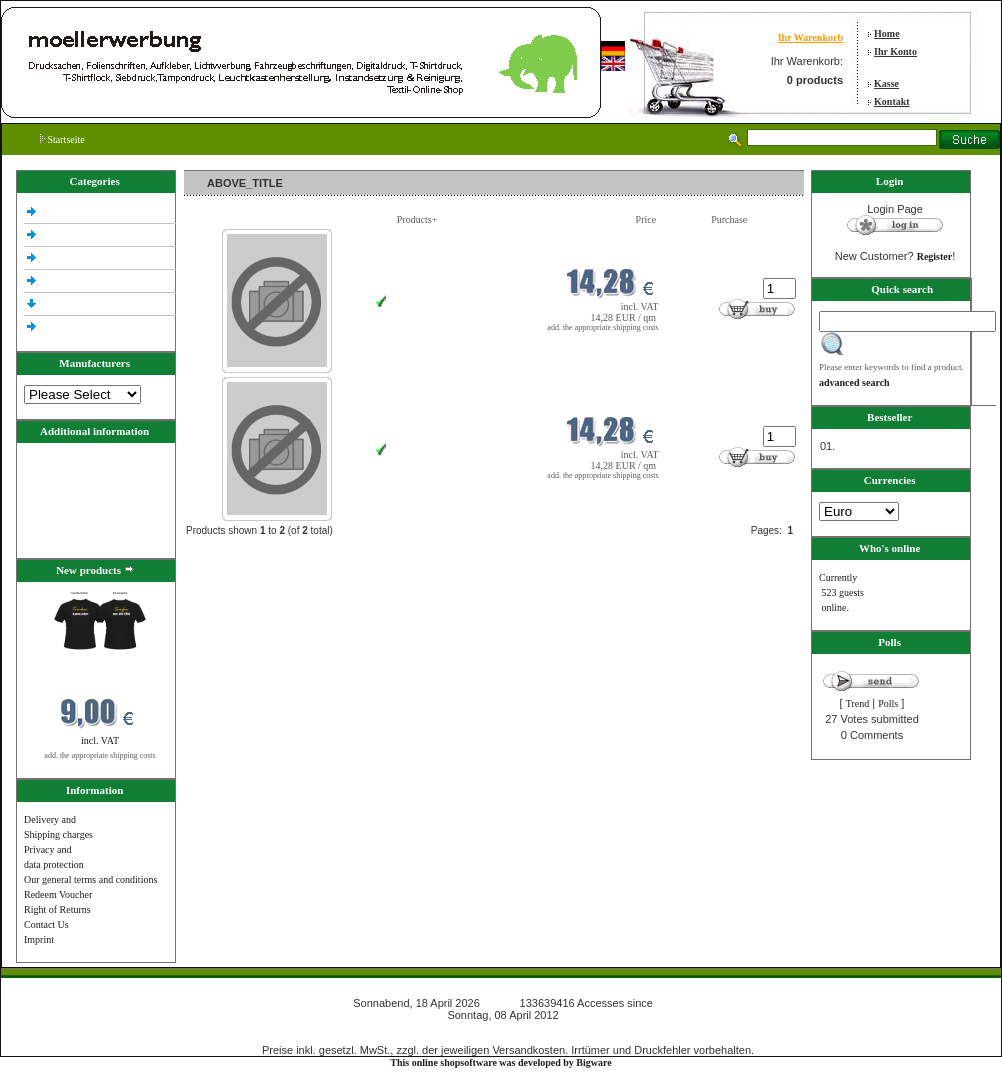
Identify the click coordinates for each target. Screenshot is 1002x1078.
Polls (888, 703)
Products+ (417, 219)
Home (887, 33)
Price (646, 219)
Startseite (62, 139)
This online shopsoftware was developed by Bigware (500, 1062)
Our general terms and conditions (90, 879)
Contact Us (46, 924)
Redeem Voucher (58, 894)
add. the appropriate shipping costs (99, 755)
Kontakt (892, 101)
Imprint (39, 939)
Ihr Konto (895, 51)
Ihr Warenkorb (810, 37)
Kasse (886, 83)
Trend (858, 703)
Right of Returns (57, 909)
